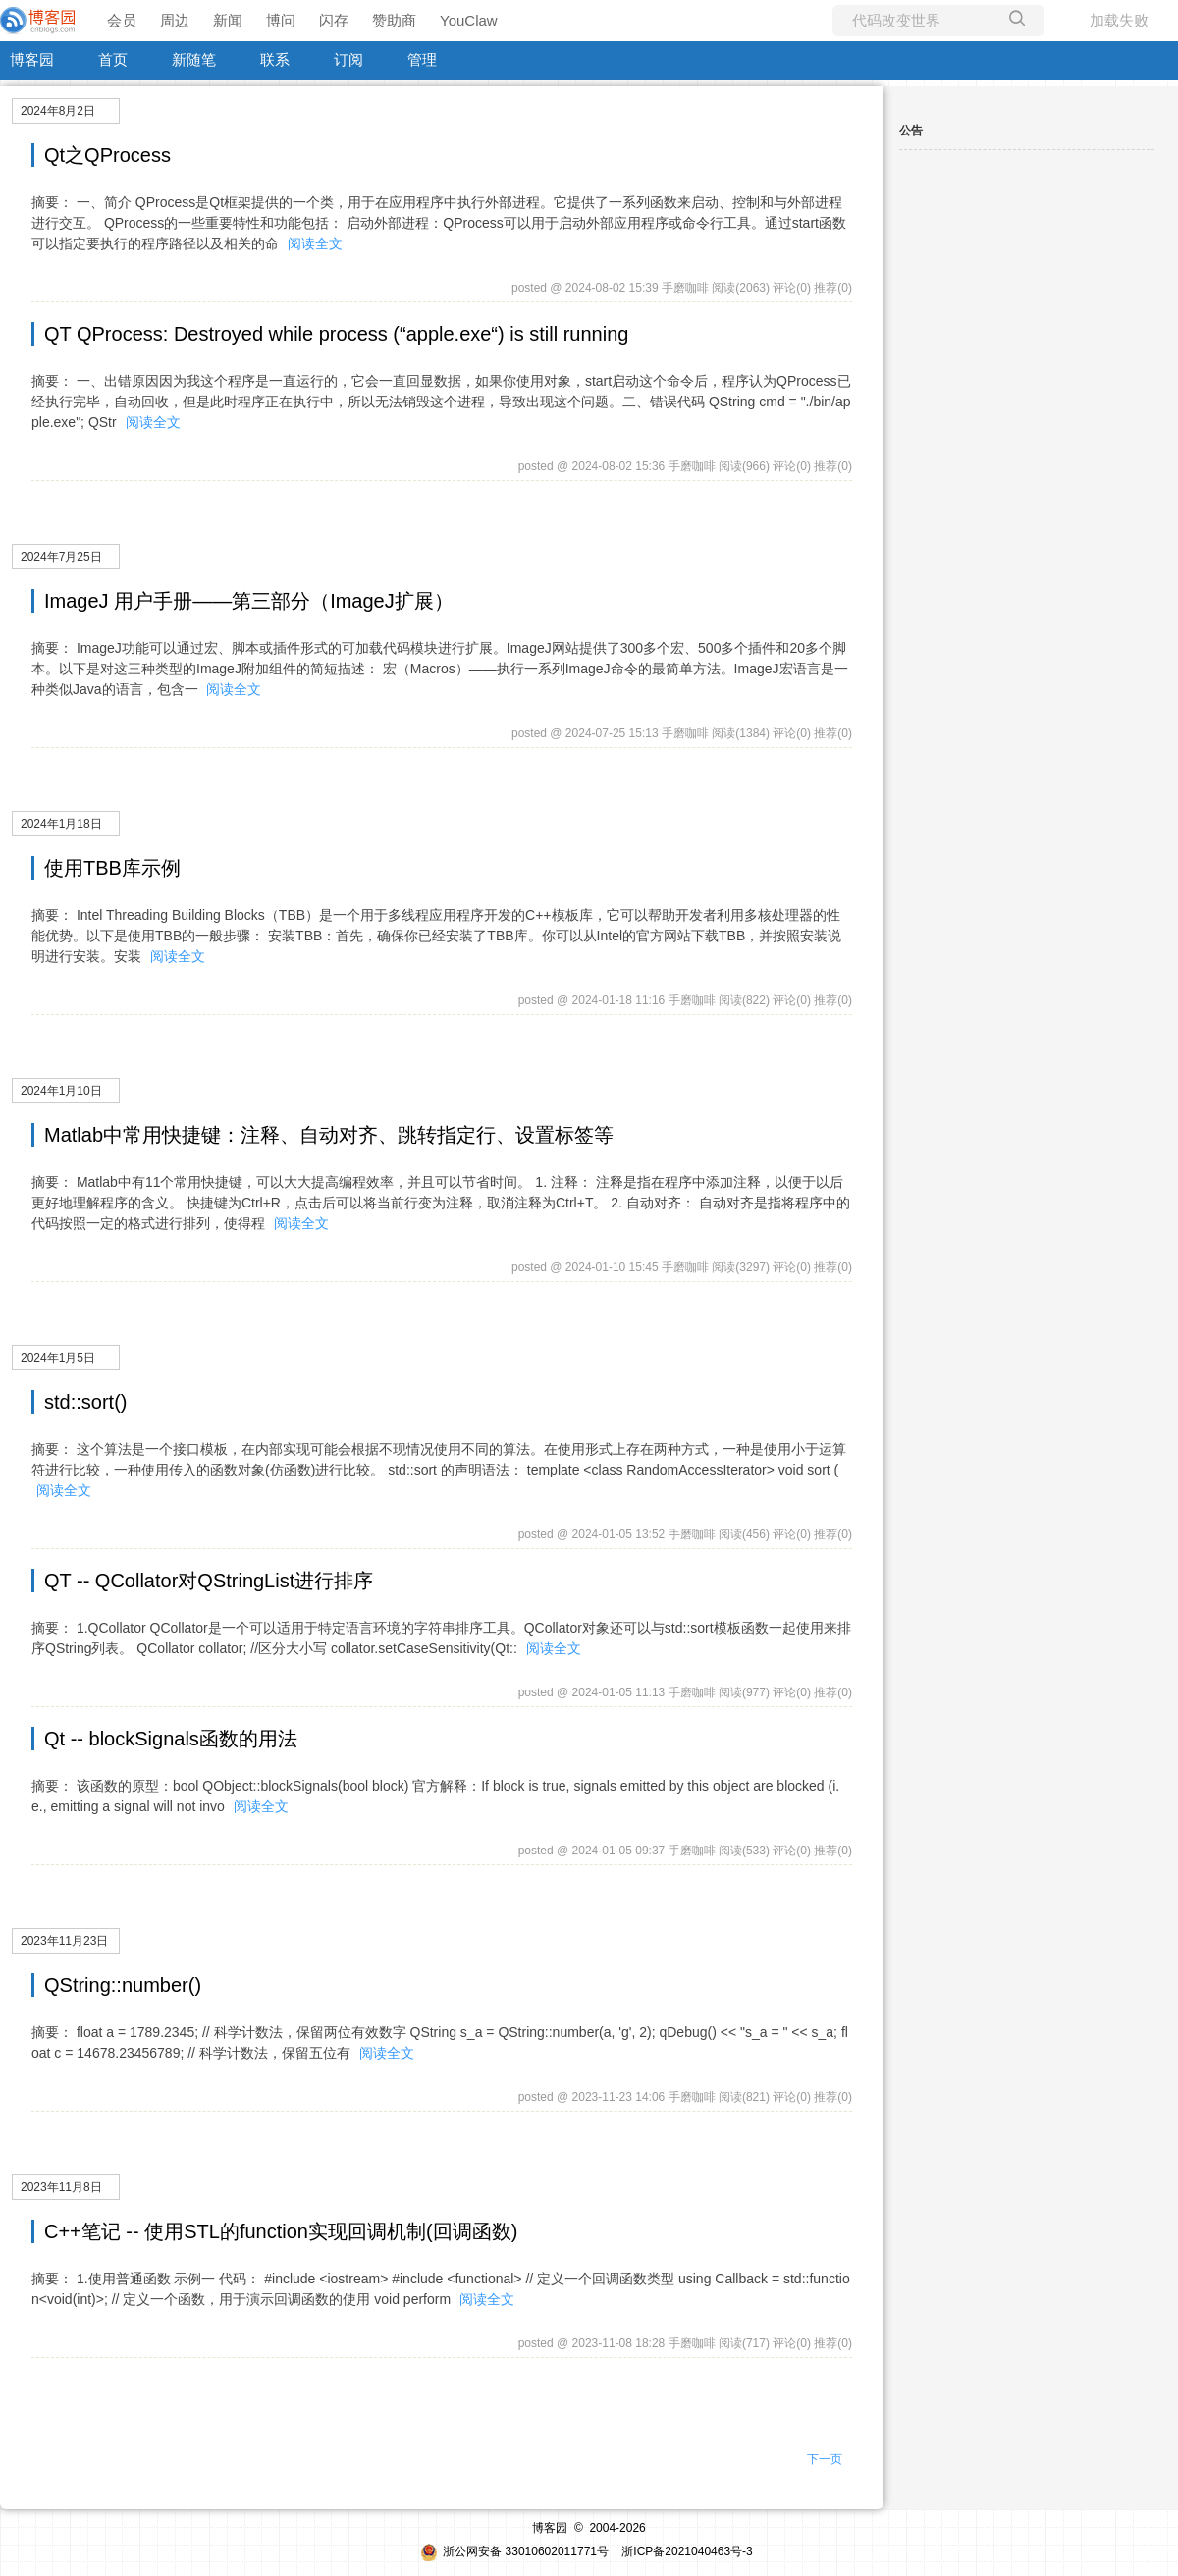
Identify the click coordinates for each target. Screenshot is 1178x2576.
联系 (275, 59)
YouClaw (469, 20)
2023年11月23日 (64, 1941)
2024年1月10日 (61, 1091)
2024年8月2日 (58, 111)
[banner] (39, 20)
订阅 (348, 59)
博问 (280, 20)
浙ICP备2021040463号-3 (686, 2551)
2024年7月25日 (61, 557)
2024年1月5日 (58, 1358)
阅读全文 (315, 243)
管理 (422, 59)
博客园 (32, 59)
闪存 (333, 20)
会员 (121, 20)
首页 (113, 59)
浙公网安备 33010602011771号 (514, 2551)
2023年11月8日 (61, 2187)
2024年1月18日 (61, 824)
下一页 (824, 2459)
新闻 (227, 20)
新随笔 (194, 59)
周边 (174, 20)
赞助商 (394, 20)
